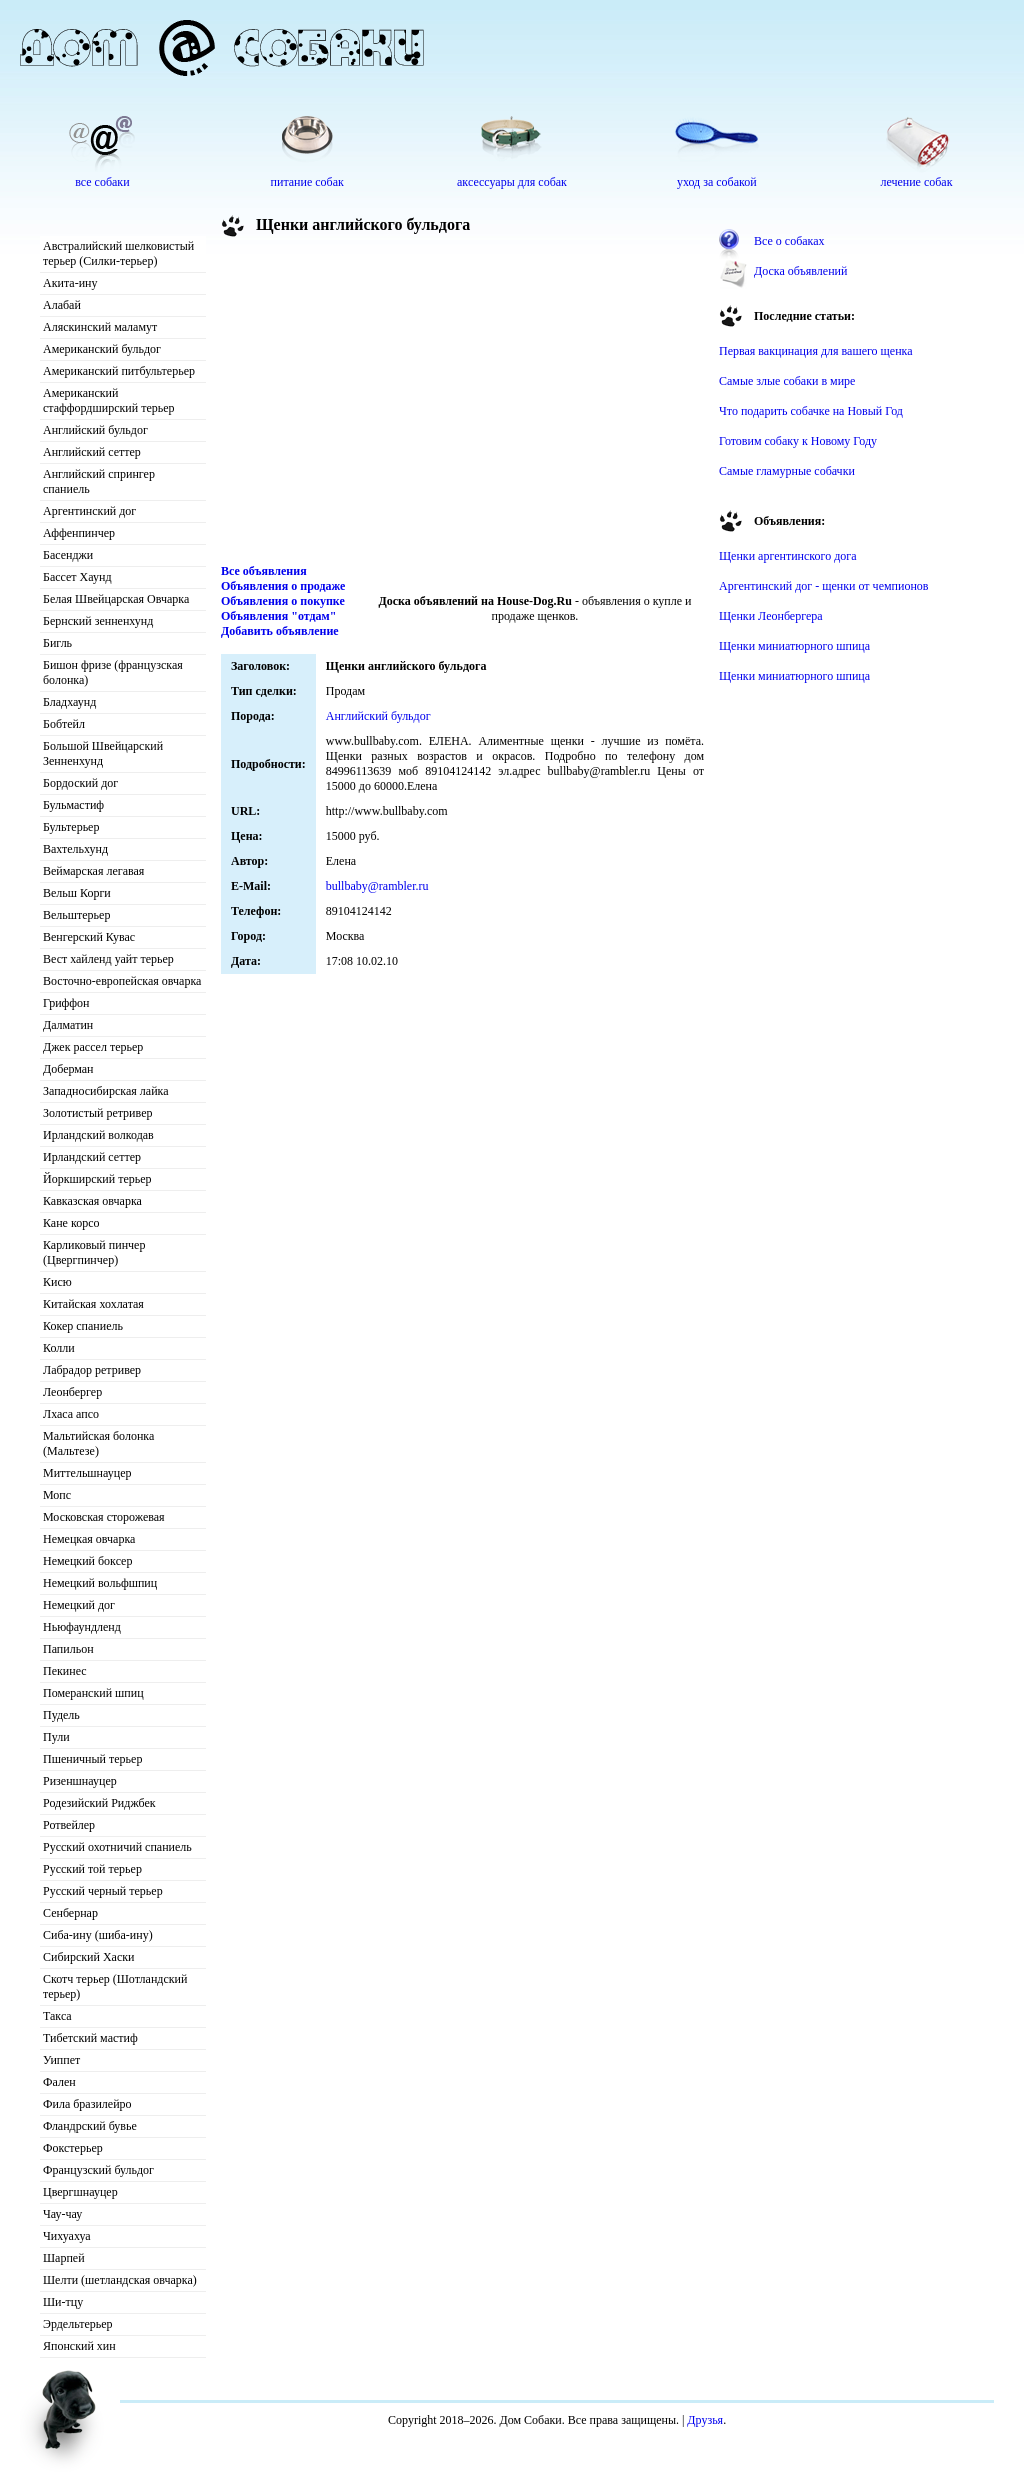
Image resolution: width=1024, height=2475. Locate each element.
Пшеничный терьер (92, 1759)
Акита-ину (70, 283)
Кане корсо (71, 1223)
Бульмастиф (73, 805)
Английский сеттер (92, 452)
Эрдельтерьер (78, 2324)
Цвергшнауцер (80, 2192)
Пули (56, 1737)
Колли (59, 1348)
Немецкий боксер (87, 1561)
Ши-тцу (63, 2302)
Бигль (57, 643)
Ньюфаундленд (82, 1627)
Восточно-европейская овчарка (122, 981)
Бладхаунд (69, 702)
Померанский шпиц (93, 1693)
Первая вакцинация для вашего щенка (816, 351)
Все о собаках (789, 241)
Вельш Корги (77, 893)
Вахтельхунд (75, 849)
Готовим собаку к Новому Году (798, 441)
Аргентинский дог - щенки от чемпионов (824, 586)
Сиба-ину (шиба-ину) (98, 1935)
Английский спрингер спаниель (99, 481)
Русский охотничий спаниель (117, 1847)
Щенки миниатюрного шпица (794, 646)
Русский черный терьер (103, 1891)
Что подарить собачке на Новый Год (811, 411)
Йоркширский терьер (97, 1179)
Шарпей (64, 2258)
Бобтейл (64, 724)
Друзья (705, 2420)
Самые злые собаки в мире (787, 381)
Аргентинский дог (89, 511)
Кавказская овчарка (92, 1201)
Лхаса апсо (71, 1414)
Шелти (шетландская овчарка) (120, 2280)
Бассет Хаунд (77, 577)
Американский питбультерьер (119, 371)
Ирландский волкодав (98, 1135)
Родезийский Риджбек (99, 1803)
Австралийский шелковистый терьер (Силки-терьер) (118, 253)
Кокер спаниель (83, 1326)
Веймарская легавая (93, 871)
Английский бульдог (95, 430)
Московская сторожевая (104, 1517)
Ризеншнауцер (80, 1781)
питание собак (307, 182)
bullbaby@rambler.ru (377, 886)
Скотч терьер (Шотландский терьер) (115, 1986)
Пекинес (65, 1671)
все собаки (102, 182)
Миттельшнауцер (87, 1473)
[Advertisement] (463, 404)
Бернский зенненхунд (98, 621)
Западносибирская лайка (106, 1091)
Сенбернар (70, 1913)
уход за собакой (717, 182)
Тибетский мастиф (90, 2038)
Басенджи (68, 555)
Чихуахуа (67, 2236)
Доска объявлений (800, 271)
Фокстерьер (73, 2148)
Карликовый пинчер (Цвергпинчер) (94, 1252)
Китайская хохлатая (93, 1304)
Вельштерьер (76, 915)
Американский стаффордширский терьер (109, 400)
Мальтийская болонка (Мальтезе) (98, 1443)
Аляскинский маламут (100, 327)
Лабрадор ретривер (92, 1370)
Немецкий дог (79, 1605)
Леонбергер (72, 1392)
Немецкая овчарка (89, 1539)
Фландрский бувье (90, 2126)
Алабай (62, 305)
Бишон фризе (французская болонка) (113, 672)
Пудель (61, 1715)
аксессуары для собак (512, 182)
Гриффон (66, 1003)
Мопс (57, 1495)
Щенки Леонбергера (771, 616)
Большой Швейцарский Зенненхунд (103, 753)
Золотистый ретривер (97, 1113)
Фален (59, 2082)
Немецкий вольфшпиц (100, 1583)
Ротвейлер (69, 1825)
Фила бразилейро (87, 2104)
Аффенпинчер (79, 533)
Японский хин (79, 2346)
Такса (57, 2016)
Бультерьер (71, 827)
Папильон (68, 1649)
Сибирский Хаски (89, 1957)
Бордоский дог (80, 783)
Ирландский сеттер (92, 1157)
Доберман (68, 1069)
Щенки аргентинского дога (788, 556)
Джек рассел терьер (93, 1047)
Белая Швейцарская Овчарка (116, 599)
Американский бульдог (102, 349)
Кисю (57, 1282)
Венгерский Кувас (89, 937)
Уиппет (61, 2060)
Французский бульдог (98, 2170)
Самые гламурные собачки (787, 471)
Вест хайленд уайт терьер (108, 959)
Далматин (68, 1025)
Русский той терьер (92, 1869)
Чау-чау (62, 2214)
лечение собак (916, 182)
